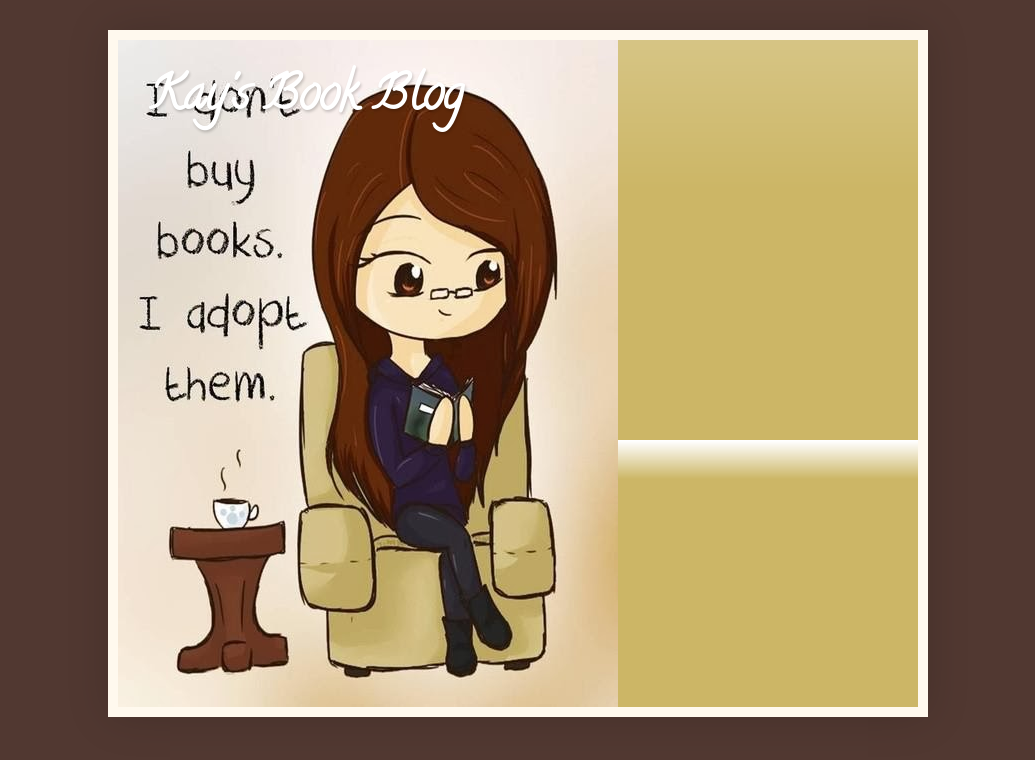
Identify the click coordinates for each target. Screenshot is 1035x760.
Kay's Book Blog (305, 99)
